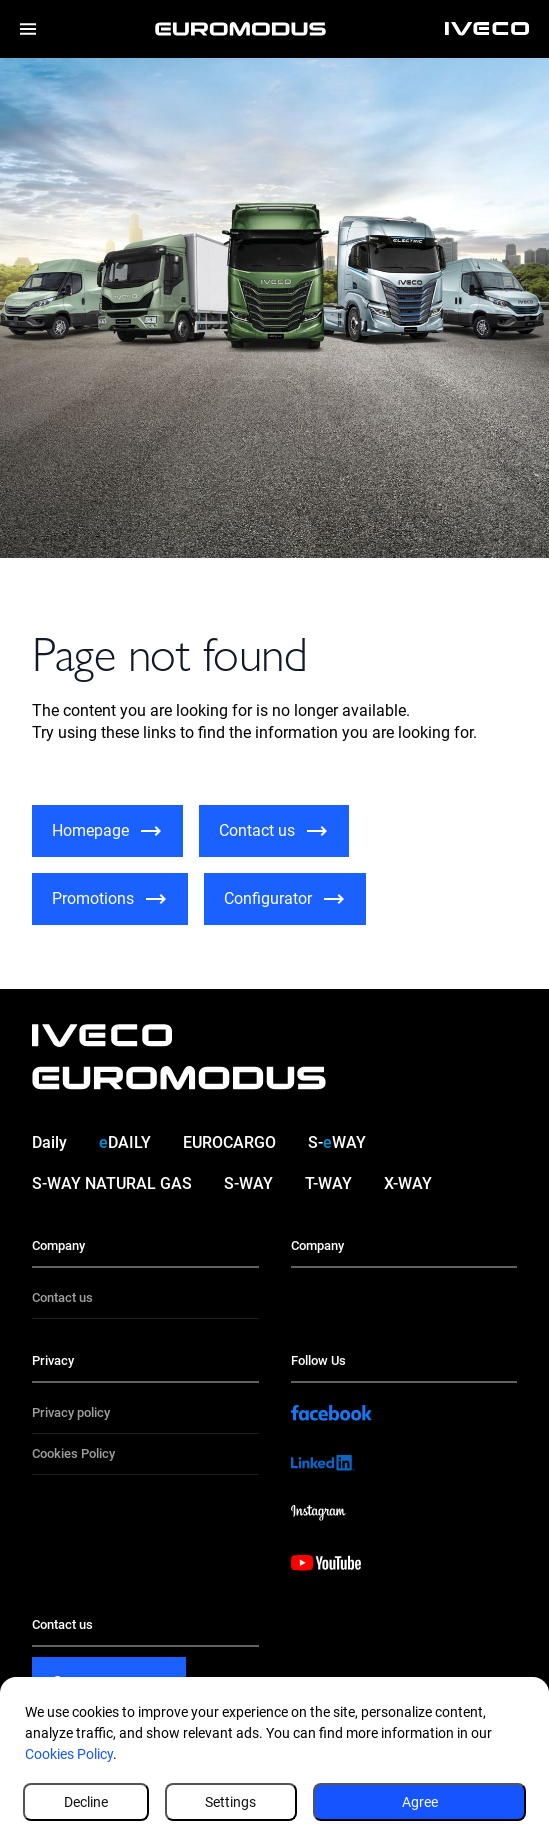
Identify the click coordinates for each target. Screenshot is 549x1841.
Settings (230, 1802)
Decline (86, 1802)
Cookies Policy (69, 1754)
